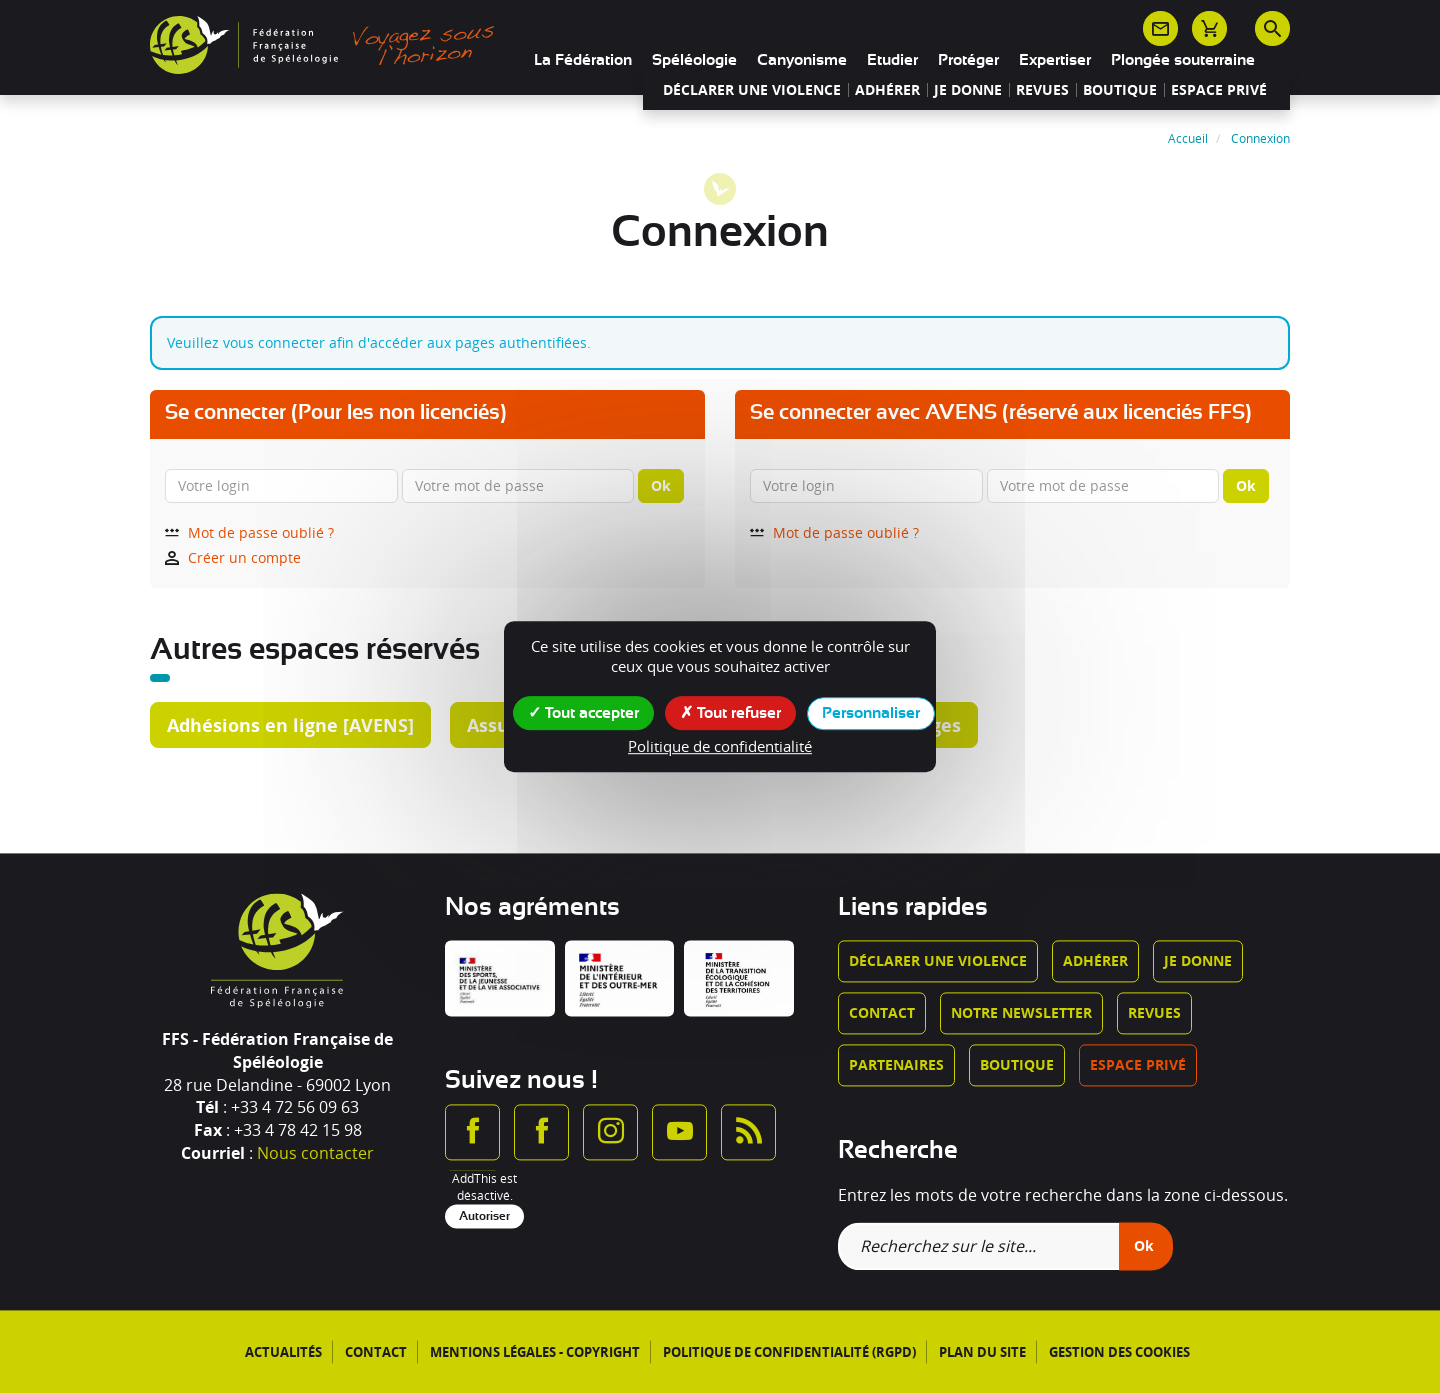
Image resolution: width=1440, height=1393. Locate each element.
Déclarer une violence (752, 90)
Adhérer (887, 90)
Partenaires (896, 1065)
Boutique (1120, 90)
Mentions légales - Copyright (535, 1352)
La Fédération (583, 60)
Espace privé (1219, 90)
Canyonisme (802, 60)
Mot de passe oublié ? (249, 532)
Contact (882, 1013)
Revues (1042, 90)
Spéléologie (694, 60)
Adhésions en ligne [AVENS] (290, 725)
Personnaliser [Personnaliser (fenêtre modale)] (871, 713)
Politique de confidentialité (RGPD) (789, 1352)
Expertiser (1055, 60)
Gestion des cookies (1119, 1352)
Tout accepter (583, 712)
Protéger (968, 60)
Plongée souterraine (1183, 60)
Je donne (968, 90)
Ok (661, 485)
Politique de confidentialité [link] (720, 746)
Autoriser (484, 1216)
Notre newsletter (1021, 1013)
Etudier (892, 60)
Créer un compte (233, 557)
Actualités (283, 1352)
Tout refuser (730, 712)
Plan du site (982, 1352)
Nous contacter (315, 1154)
